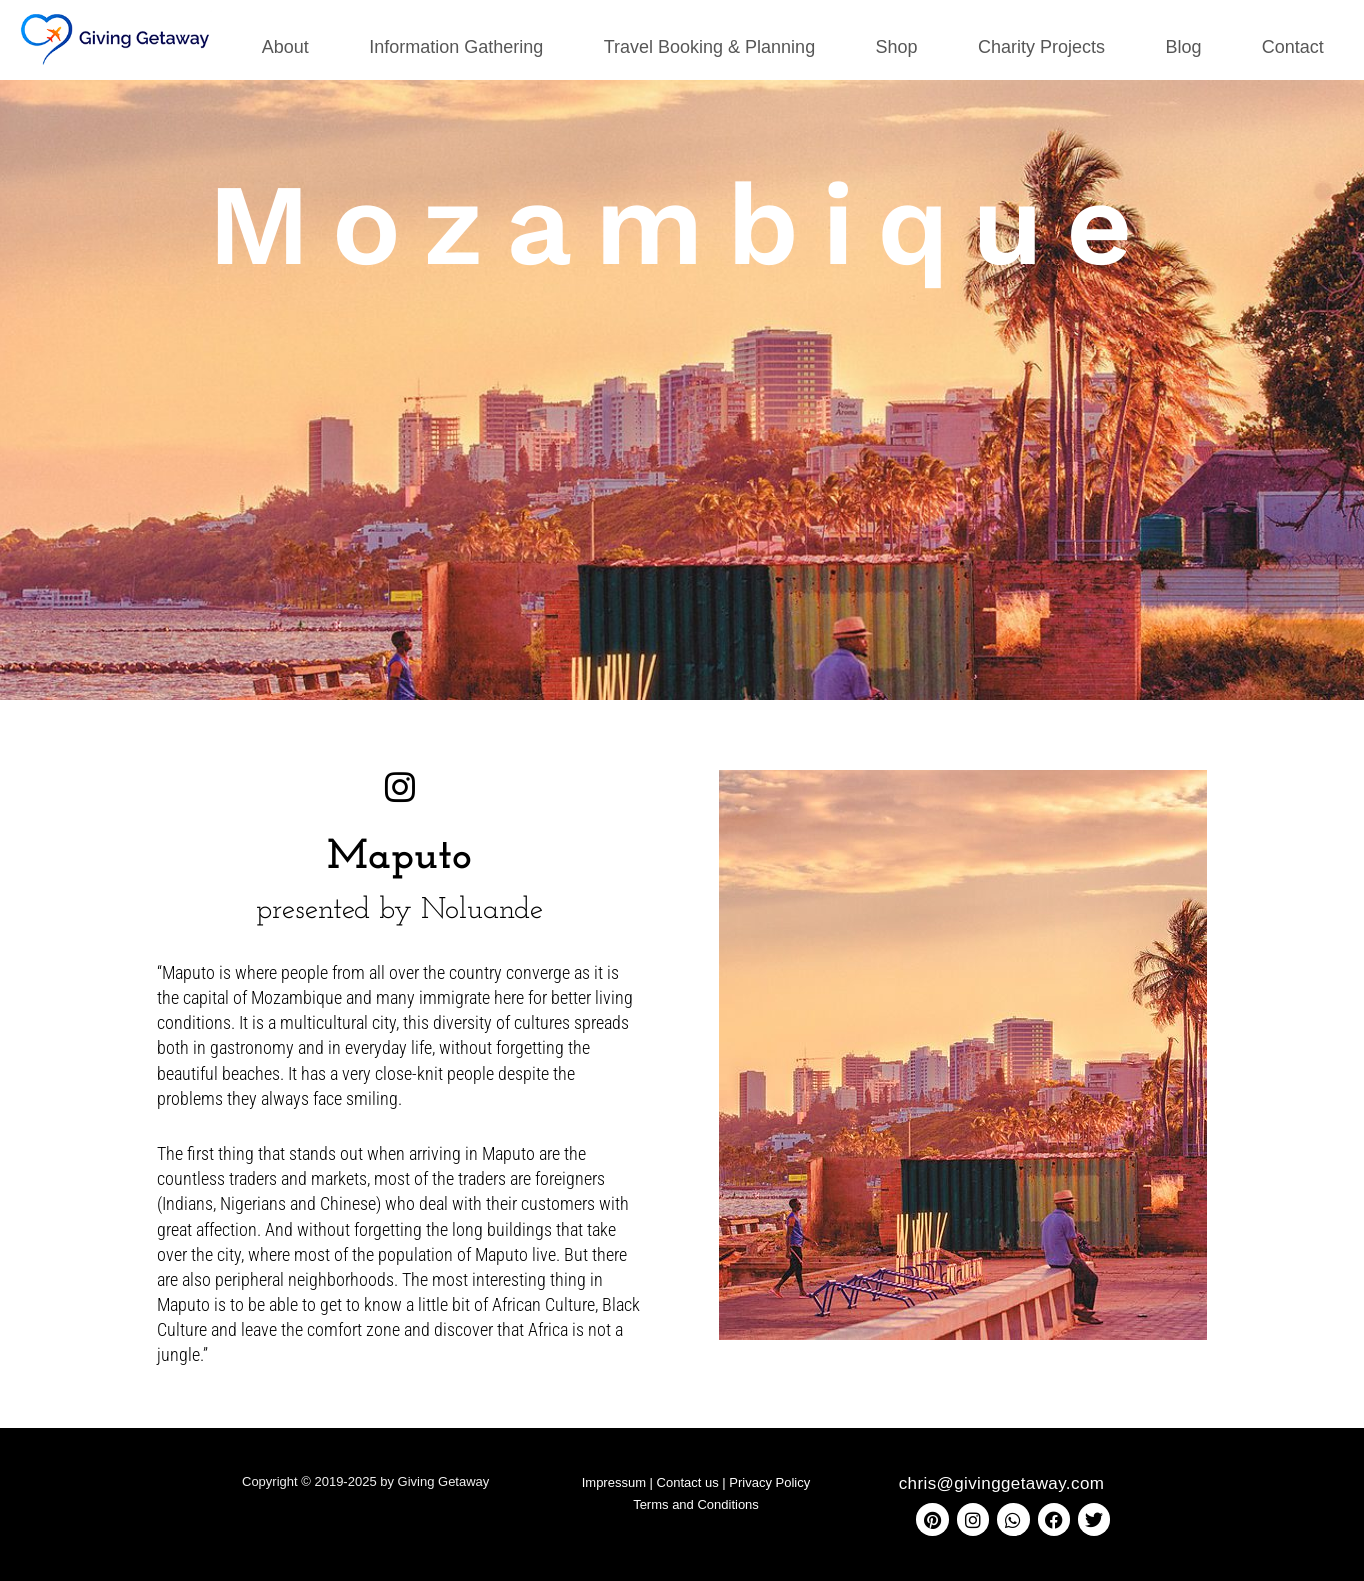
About (285, 47)
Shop (897, 47)
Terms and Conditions (696, 1504)
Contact (1293, 47)
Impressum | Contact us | (656, 1482)
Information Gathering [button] (456, 47)
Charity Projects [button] (1041, 47)
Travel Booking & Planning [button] (709, 47)
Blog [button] (1183, 47)
